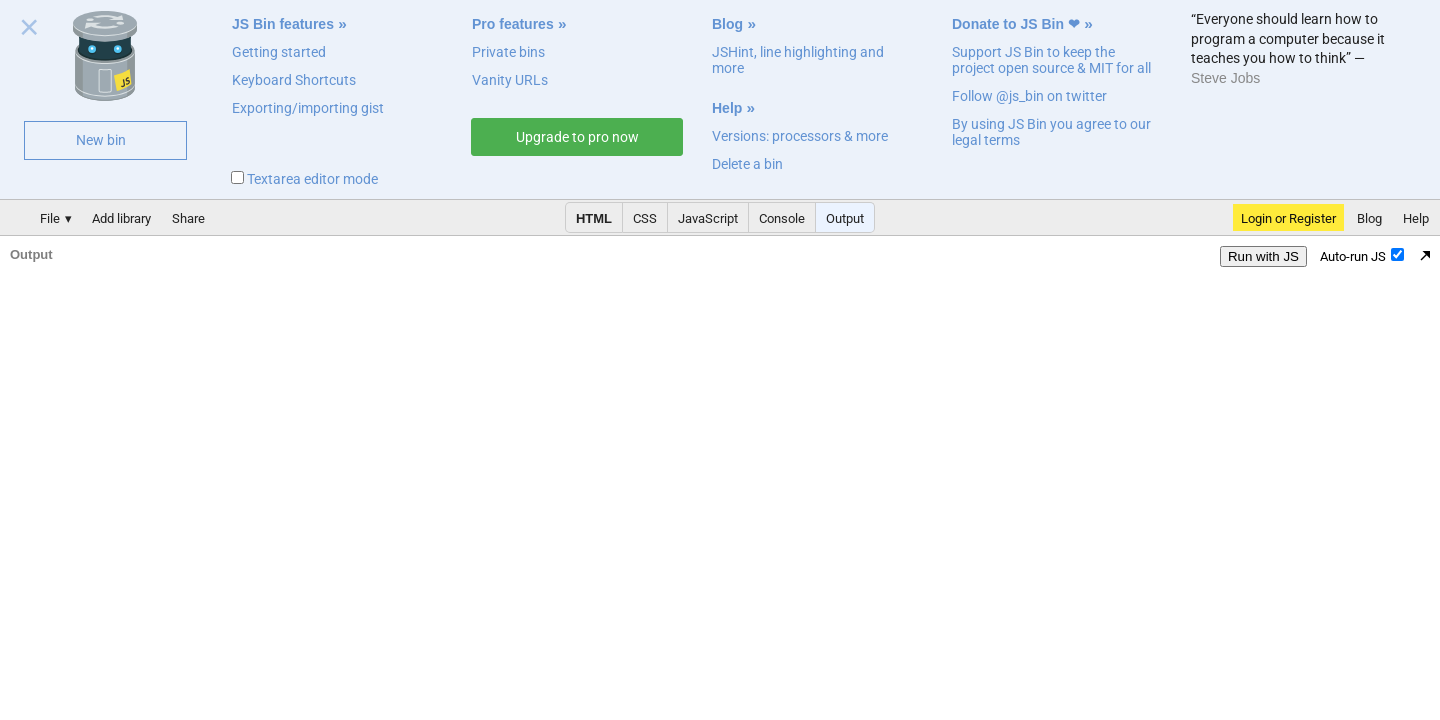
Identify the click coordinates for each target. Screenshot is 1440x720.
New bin (101, 140)
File (50, 218)
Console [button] (782, 218)
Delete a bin (747, 164)
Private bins (508, 52)
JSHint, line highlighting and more (798, 60)
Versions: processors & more (800, 136)
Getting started (279, 52)
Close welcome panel (29, 31)
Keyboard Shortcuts (294, 80)
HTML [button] (594, 218)
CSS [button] (645, 218)
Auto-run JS (1362, 256)
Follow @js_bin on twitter (1029, 96)
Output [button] (845, 218)
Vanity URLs (510, 80)
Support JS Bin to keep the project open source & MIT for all (1051, 60)
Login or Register (1288, 218)
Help (727, 108)
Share (188, 218)
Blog (727, 24)
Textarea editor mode (304, 179)
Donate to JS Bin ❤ (1016, 24)
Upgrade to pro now (577, 137)
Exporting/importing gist (308, 108)
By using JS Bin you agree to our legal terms (1051, 132)
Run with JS (1263, 256)
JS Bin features (283, 24)
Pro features (513, 24)
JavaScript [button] (708, 218)
